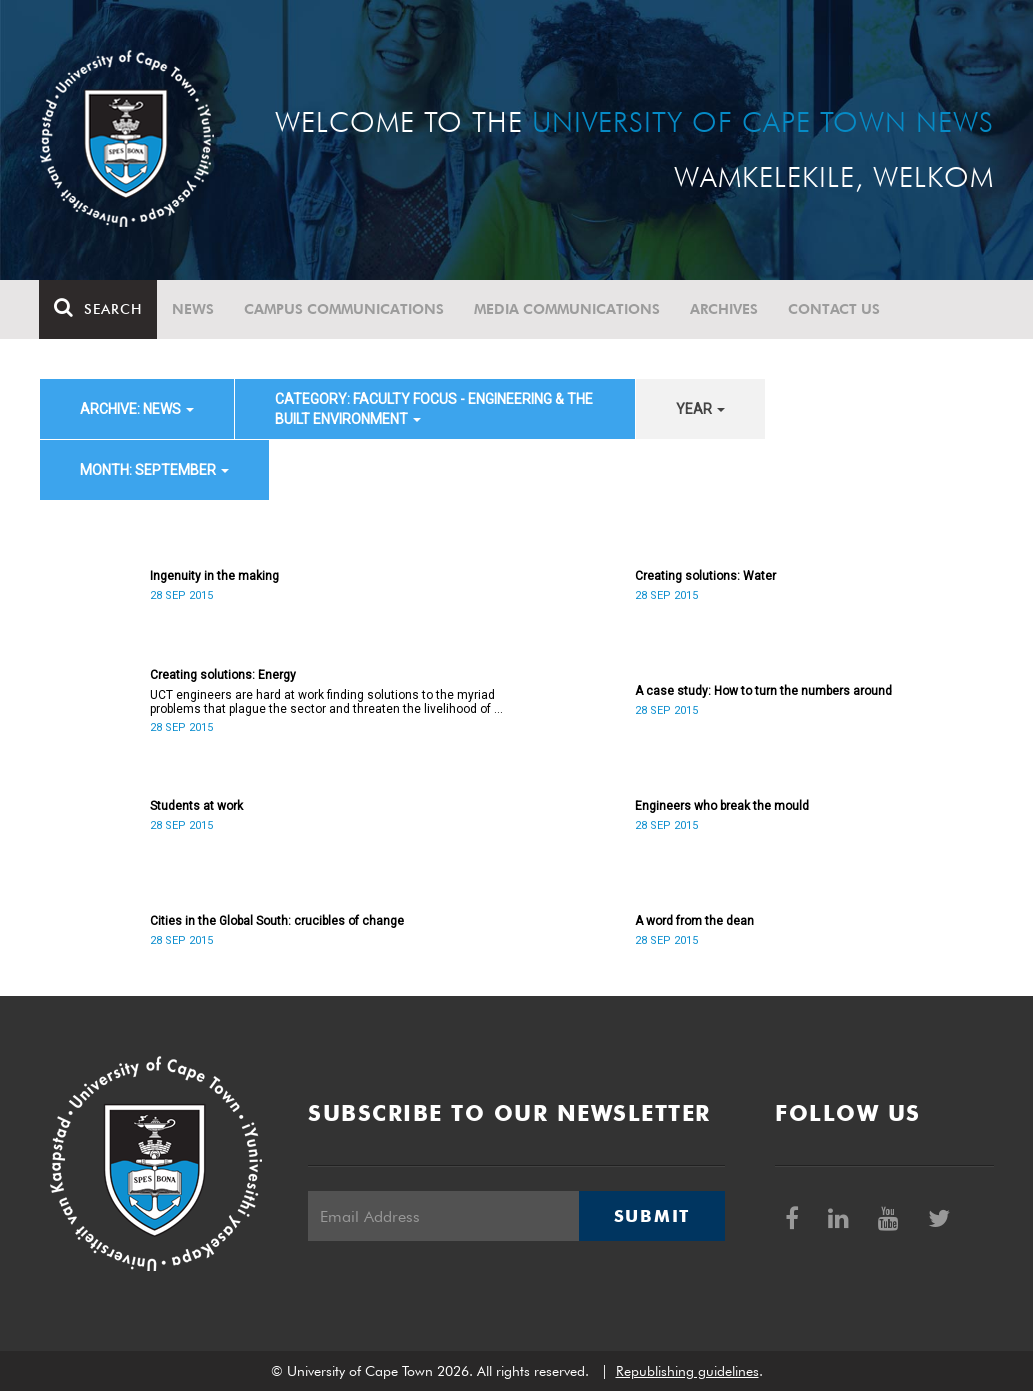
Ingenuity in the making (214, 576)
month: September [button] (154, 470)
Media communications (568, 309)
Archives (725, 309)
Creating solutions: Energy (223, 675)
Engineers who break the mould (722, 806)
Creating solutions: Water (705, 576)
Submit (652, 1216)
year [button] (700, 409)
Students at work (196, 806)
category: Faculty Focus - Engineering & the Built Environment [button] (434, 409)
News (194, 309)
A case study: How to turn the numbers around (763, 691)
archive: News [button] (137, 409)
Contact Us (835, 309)
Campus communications (345, 309)
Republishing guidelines (687, 1371)
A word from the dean (694, 921)
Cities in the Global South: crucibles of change (277, 921)
